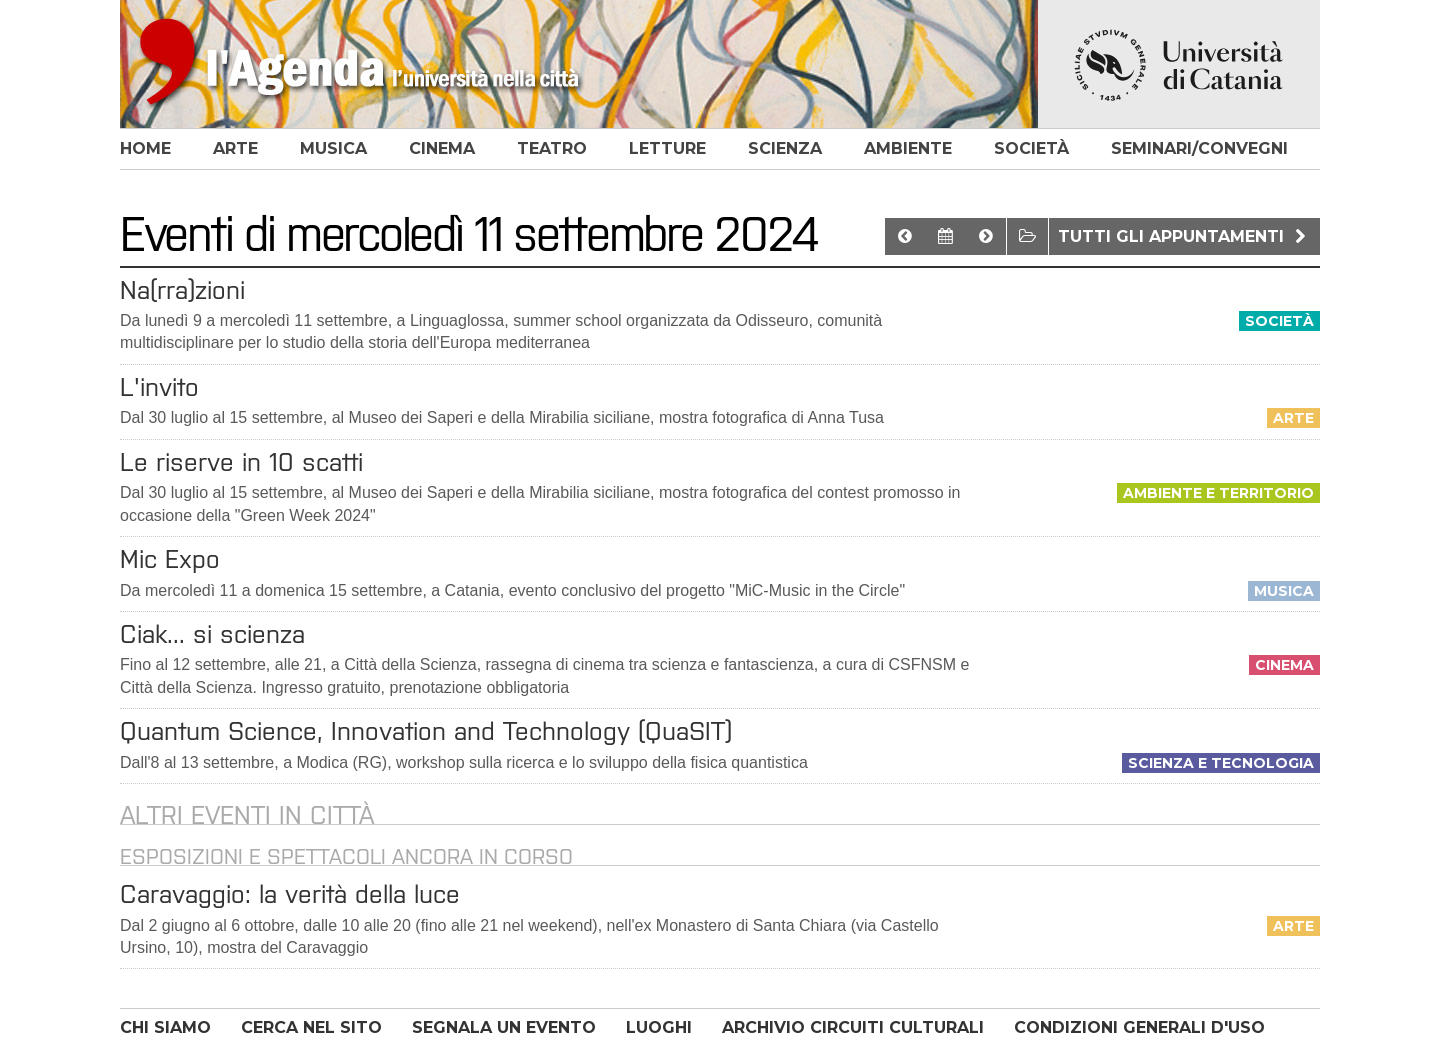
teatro (552, 148)
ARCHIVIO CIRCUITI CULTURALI (853, 1027)
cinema (442, 148)
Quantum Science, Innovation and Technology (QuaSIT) (426, 731)
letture (667, 148)
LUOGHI (659, 1027)
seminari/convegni (1199, 148)
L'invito (159, 387)
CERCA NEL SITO (311, 1027)
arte (235, 148)
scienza (785, 148)
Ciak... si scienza (212, 634)
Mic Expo (170, 559)
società (1031, 148)
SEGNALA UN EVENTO (504, 1027)
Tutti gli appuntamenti (1184, 236)
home (145, 148)
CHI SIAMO (165, 1027)
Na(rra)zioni (182, 290)
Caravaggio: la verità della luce (290, 894)
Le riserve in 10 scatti (241, 462)
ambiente (908, 148)
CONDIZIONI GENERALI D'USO (1139, 1027)
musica (333, 148)
